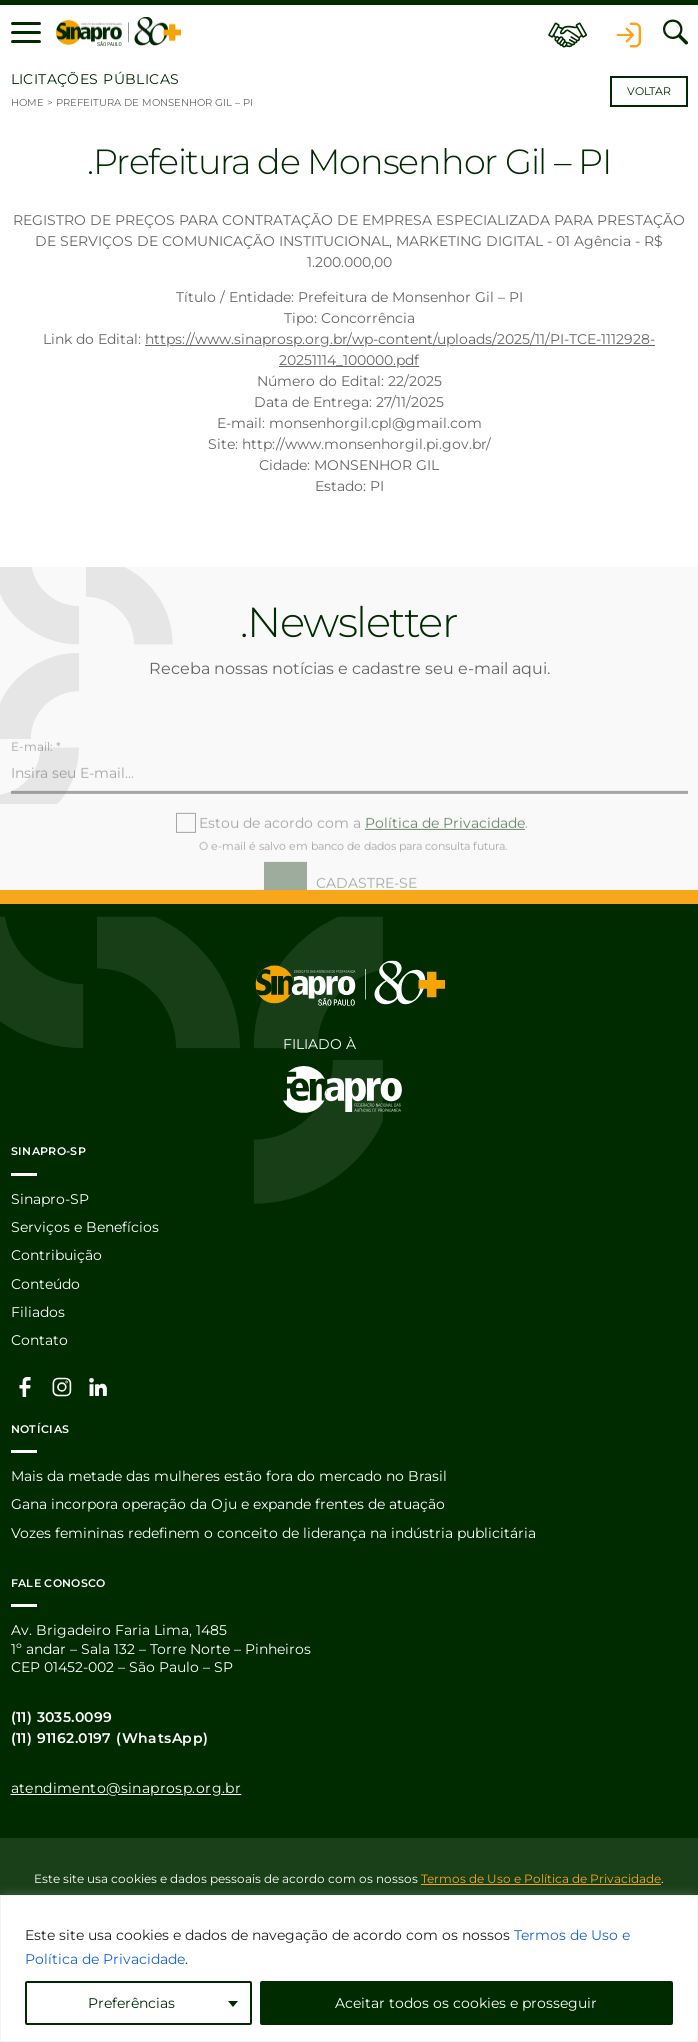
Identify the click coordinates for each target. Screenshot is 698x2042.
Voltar (649, 91)
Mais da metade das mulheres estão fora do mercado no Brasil (229, 1476)
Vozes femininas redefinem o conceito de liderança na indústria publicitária (273, 1533)
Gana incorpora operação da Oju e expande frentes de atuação (228, 1504)
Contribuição (56, 1255)
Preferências (131, 2003)
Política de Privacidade (445, 857)
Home (27, 102)
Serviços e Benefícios (85, 1227)
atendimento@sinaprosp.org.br (126, 1788)
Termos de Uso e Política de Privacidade (541, 1878)
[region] (349, 1968)
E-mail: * (36, 780)
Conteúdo (45, 1284)
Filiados (38, 1312)
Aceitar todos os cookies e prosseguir (466, 2003)
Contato (39, 1340)
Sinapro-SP (50, 1199)
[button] (26, 32)
